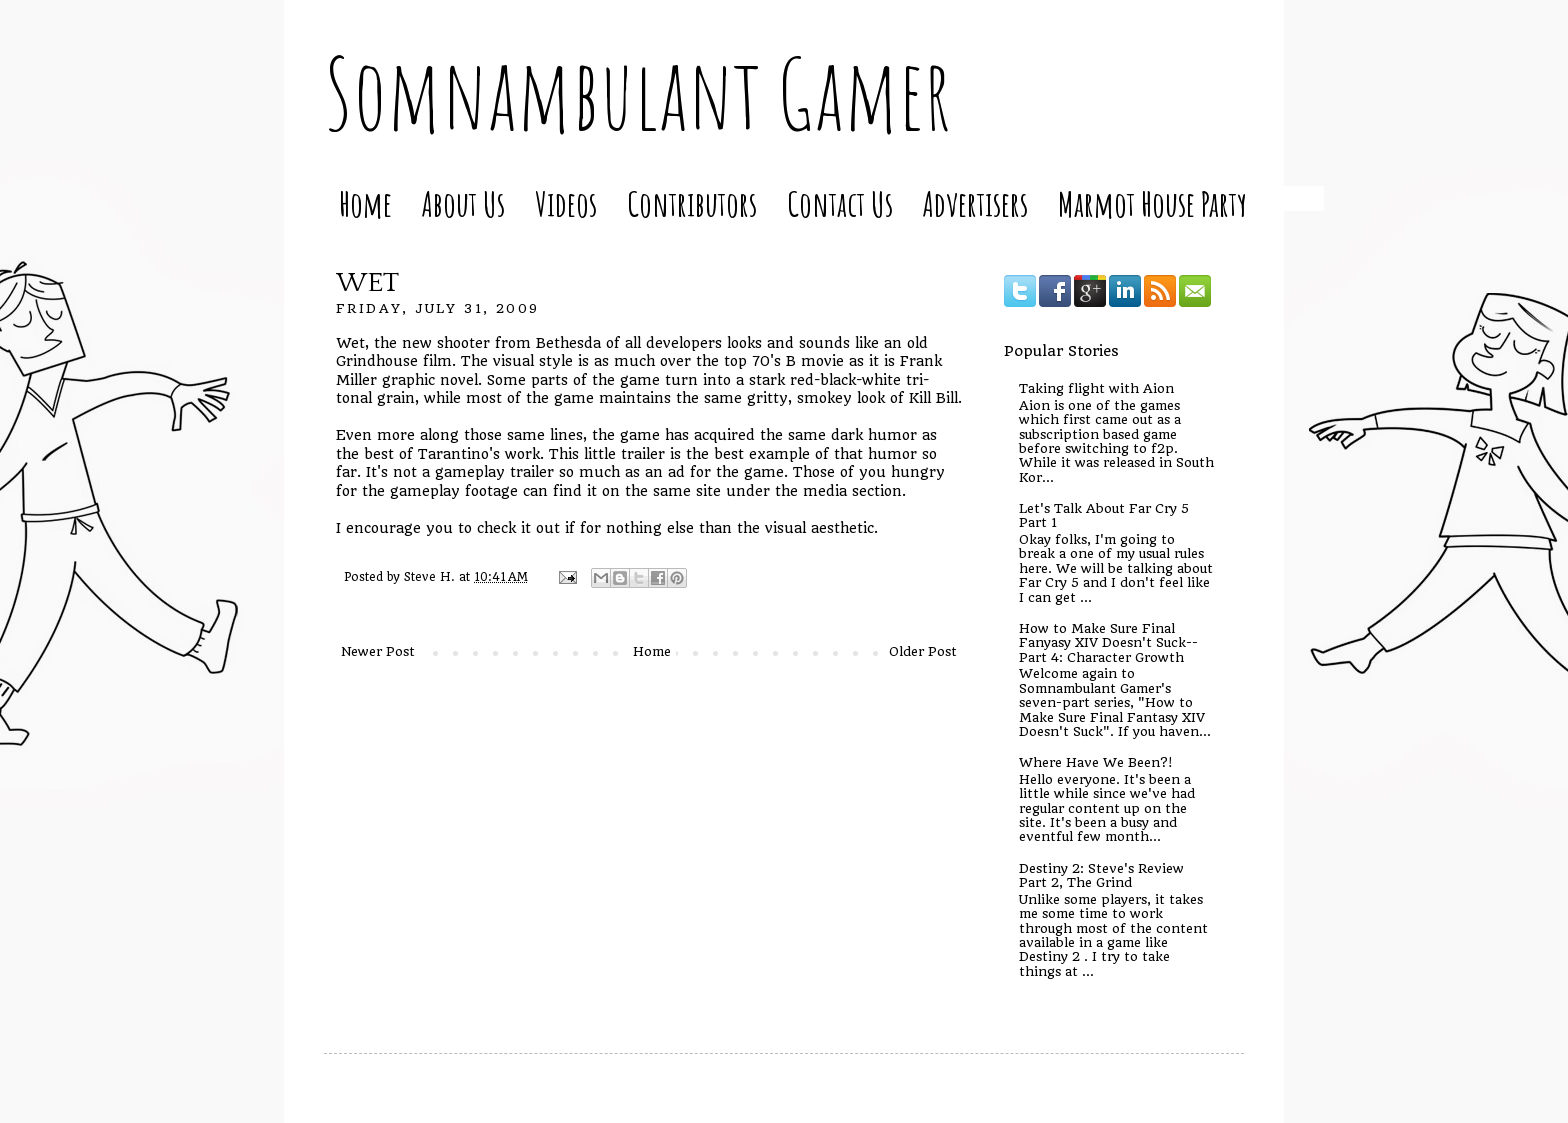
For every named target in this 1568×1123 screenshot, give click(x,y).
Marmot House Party (1152, 203)
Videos (566, 203)
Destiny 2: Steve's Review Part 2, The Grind (1101, 875)
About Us (463, 203)
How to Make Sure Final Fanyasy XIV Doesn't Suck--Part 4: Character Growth (1108, 643)
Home (365, 203)
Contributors (692, 203)
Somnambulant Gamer (637, 93)
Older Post (923, 651)
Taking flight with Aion (1096, 388)
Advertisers (975, 203)
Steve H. (431, 577)
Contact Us (840, 203)
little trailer (624, 454)
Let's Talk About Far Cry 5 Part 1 (1104, 515)
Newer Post (378, 651)
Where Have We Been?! (1095, 762)
